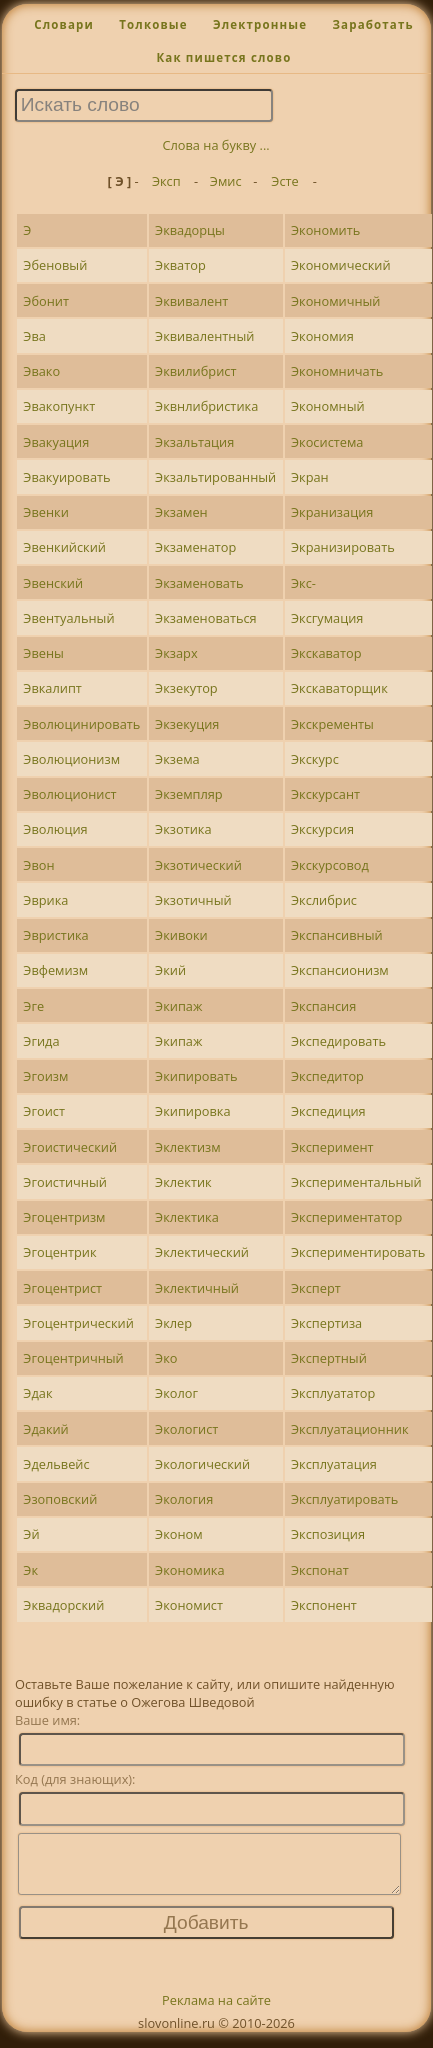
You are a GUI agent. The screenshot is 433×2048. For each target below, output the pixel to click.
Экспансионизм (340, 970)
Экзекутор (186, 688)
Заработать (372, 24)
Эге (33, 1006)
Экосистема (327, 442)
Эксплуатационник (350, 1429)
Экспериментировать (358, 1252)
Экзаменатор (195, 547)
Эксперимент (332, 1147)
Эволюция (55, 829)
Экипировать (196, 1076)
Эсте (284, 181)
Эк (30, 1570)
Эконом (179, 1534)
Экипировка (192, 1111)
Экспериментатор (346, 1217)
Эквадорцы (190, 230)
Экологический (202, 1464)
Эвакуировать (66, 477)
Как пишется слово (223, 57)
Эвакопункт (59, 406)
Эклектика (187, 1217)
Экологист (186, 1429)
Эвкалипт (52, 688)
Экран (310, 477)
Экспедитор (327, 1076)
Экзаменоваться (206, 618)
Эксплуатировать (344, 1499)
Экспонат (320, 1570)
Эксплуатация (334, 1464)
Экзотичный (193, 900)
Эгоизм (45, 1076)
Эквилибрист (195, 371)
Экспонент (324, 1605)
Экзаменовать (199, 583)
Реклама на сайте (216, 2012)
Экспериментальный (356, 1182)
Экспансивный (337, 935)
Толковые (153, 24)
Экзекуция (187, 724)
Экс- (303, 583)
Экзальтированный (215, 477)
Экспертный (329, 1358)
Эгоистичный (65, 1182)
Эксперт (316, 1288)
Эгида (41, 1041)
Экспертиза (326, 1323)
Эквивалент (191, 301)
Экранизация (332, 512)
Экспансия (323, 1006)
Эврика (45, 900)
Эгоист (44, 1111)
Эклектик (183, 1182)
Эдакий (45, 1429)
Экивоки (181, 935)
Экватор (180, 265)
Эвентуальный (68, 618)
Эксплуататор (333, 1393)
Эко (166, 1358)
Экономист (189, 1605)
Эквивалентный (204, 336)
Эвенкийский (64, 547)
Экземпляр (189, 794)
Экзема (177, 759)
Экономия (322, 336)
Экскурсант (325, 794)
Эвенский (53, 583)
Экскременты (332, 724)
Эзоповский (60, 1499)
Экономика (189, 1570)
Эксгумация (327, 618)
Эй (31, 1534)
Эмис (226, 181)
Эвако (41, 371)
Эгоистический (70, 1147)
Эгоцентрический (78, 1323)
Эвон (38, 865)
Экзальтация (194, 442)
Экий (170, 970)
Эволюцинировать (81, 724)
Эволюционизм (71, 759)
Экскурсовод (330, 865)
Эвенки (45, 512)
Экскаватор (326, 653)
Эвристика (55, 935)
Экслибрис (324, 900)
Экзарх (176, 653)
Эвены (43, 653)
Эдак (37, 1393)
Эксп (166, 181)
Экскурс (315, 759)
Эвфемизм (55, 970)
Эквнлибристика (206, 406)
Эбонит (46, 301)
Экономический (341, 265)
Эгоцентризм (64, 1217)
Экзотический (198, 865)
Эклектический (202, 1252)
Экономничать (337, 371)
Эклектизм (188, 1147)
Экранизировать (343, 547)
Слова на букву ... (215, 145)
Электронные (260, 24)
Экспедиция (328, 1111)
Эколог (176, 1393)
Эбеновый (55, 265)
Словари (64, 24)
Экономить (325, 230)
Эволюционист (69, 794)
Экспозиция (328, 1534)
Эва (34, 336)
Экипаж (178, 1006)
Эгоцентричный (73, 1358)
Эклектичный (197, 1288)
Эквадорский (63, 1605)
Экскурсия (322, 829)
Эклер (173, 1323)
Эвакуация (56, 442)
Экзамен (181, 512)
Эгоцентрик (59, 1252)
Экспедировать (338, 1041)
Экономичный (336, 301)
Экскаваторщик (339, 688)
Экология (184, 1499)
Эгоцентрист (62, 1288)
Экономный (328, 406)
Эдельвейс (56, 1464)
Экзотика (183, 829)
